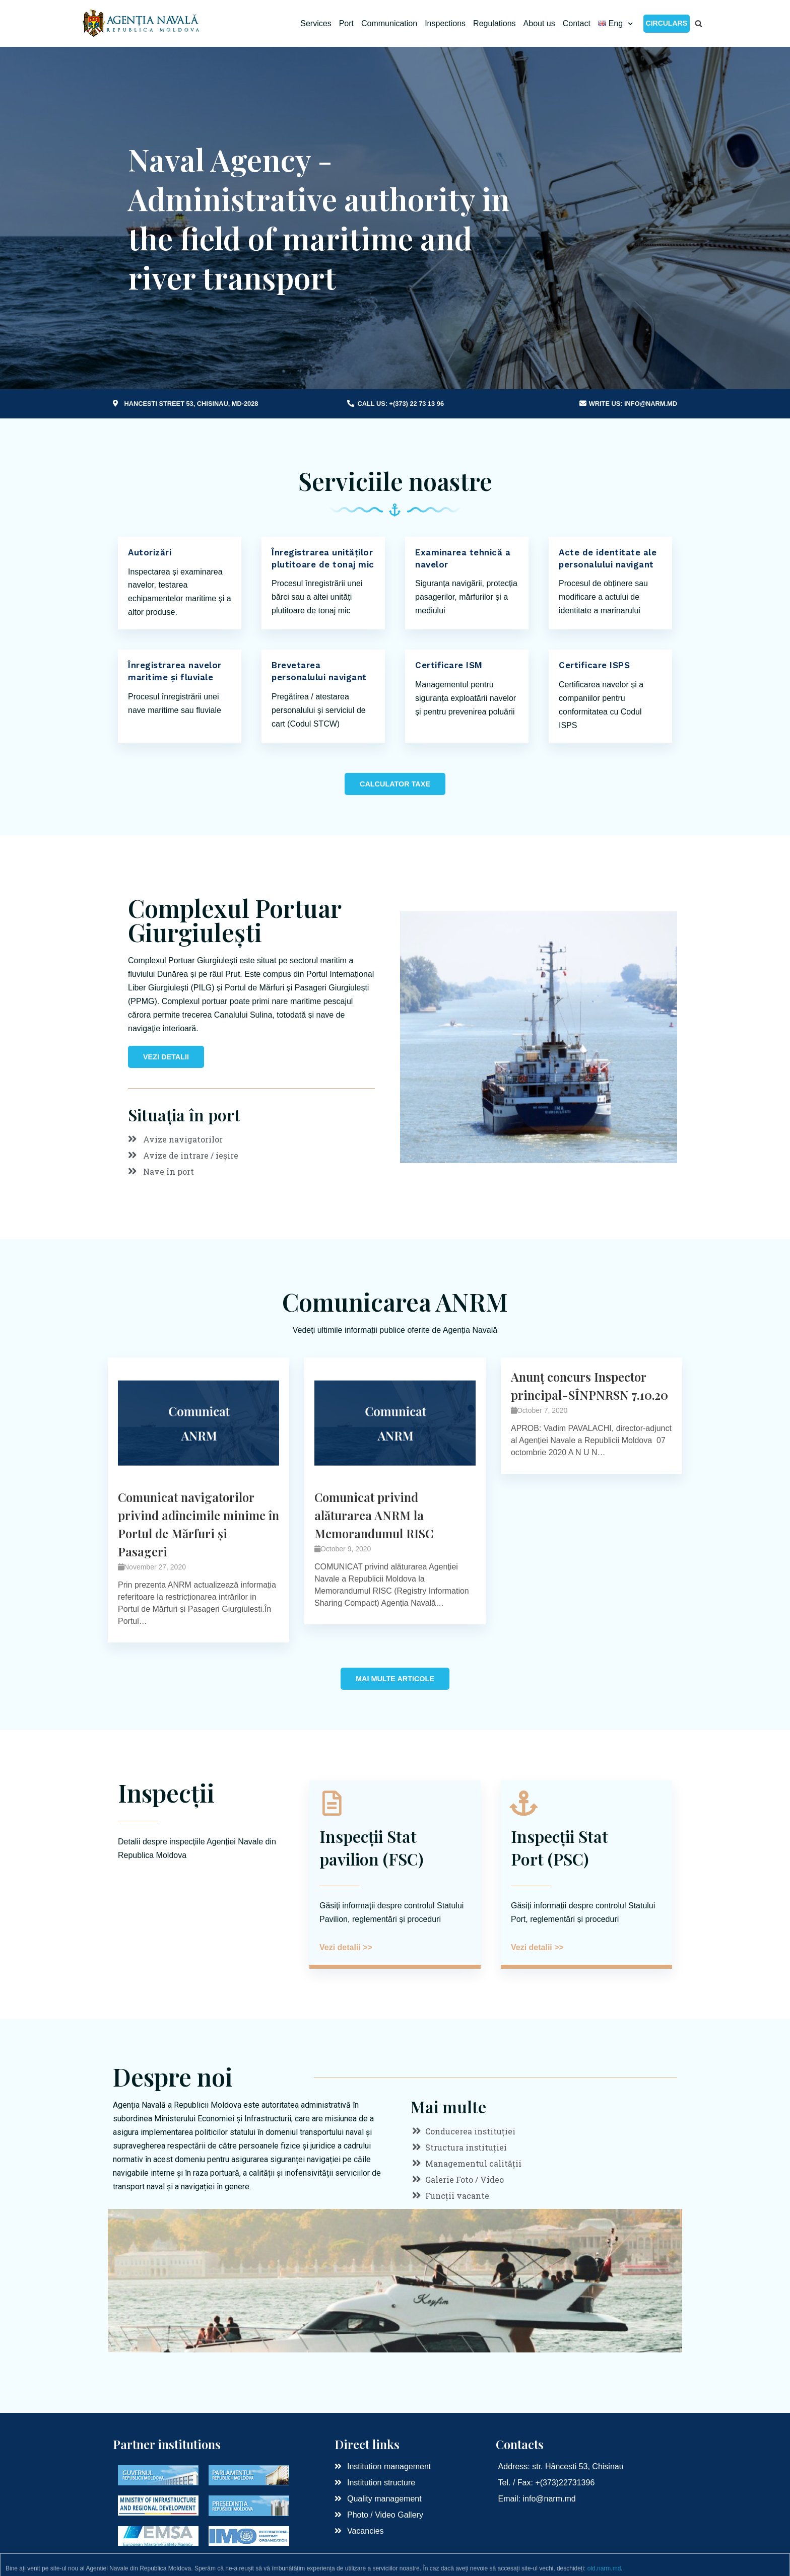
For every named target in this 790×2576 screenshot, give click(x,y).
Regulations (494, 23)
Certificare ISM (449, 665)
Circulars (666, 23)
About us (539, 23)
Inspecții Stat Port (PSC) (559, 1847)
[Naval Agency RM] (142, 23)
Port (346, 23)
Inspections (445, 23)
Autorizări (149, 552)
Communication (389, 23)
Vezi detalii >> (345, 1947)
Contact (576, 23)
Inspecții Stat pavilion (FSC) (371, 1847)
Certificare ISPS (594, 665)
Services (315, 23)
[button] (395, 784)
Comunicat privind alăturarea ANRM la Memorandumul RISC (373, 1515)
